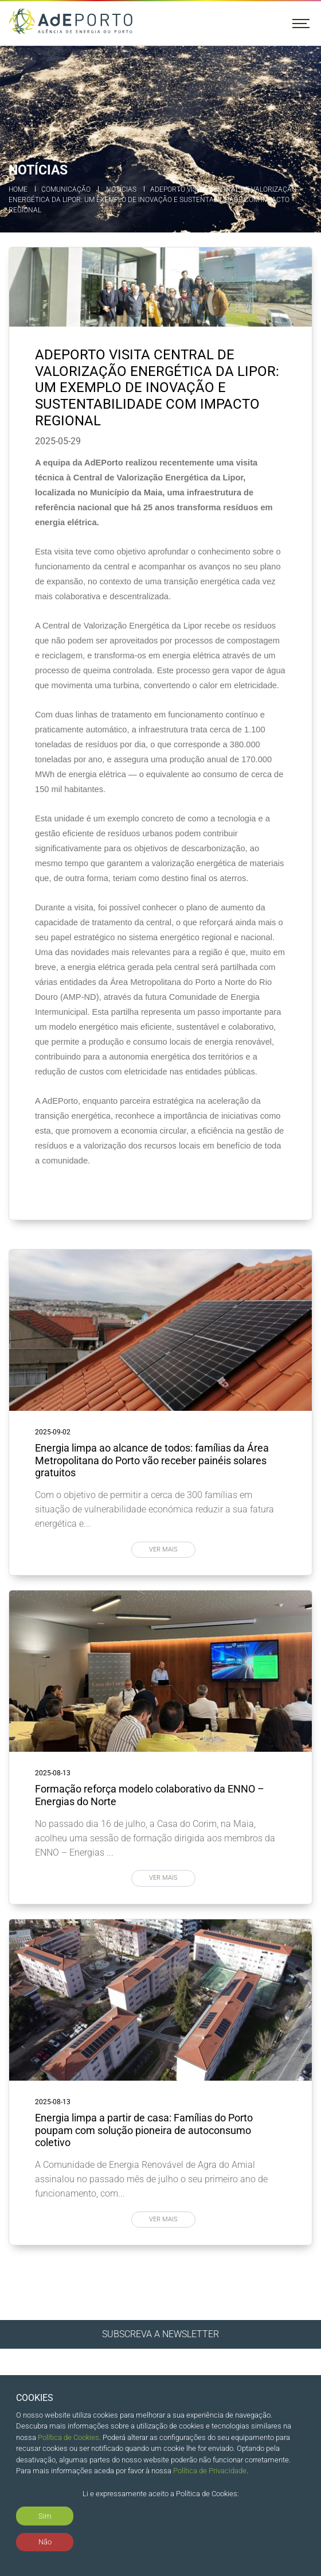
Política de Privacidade (209, 2470)
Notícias (121, 189)
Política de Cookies (68, 2437)
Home (18, 189)
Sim (45, 2516)
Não (45, 2542)
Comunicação (66, 189)
